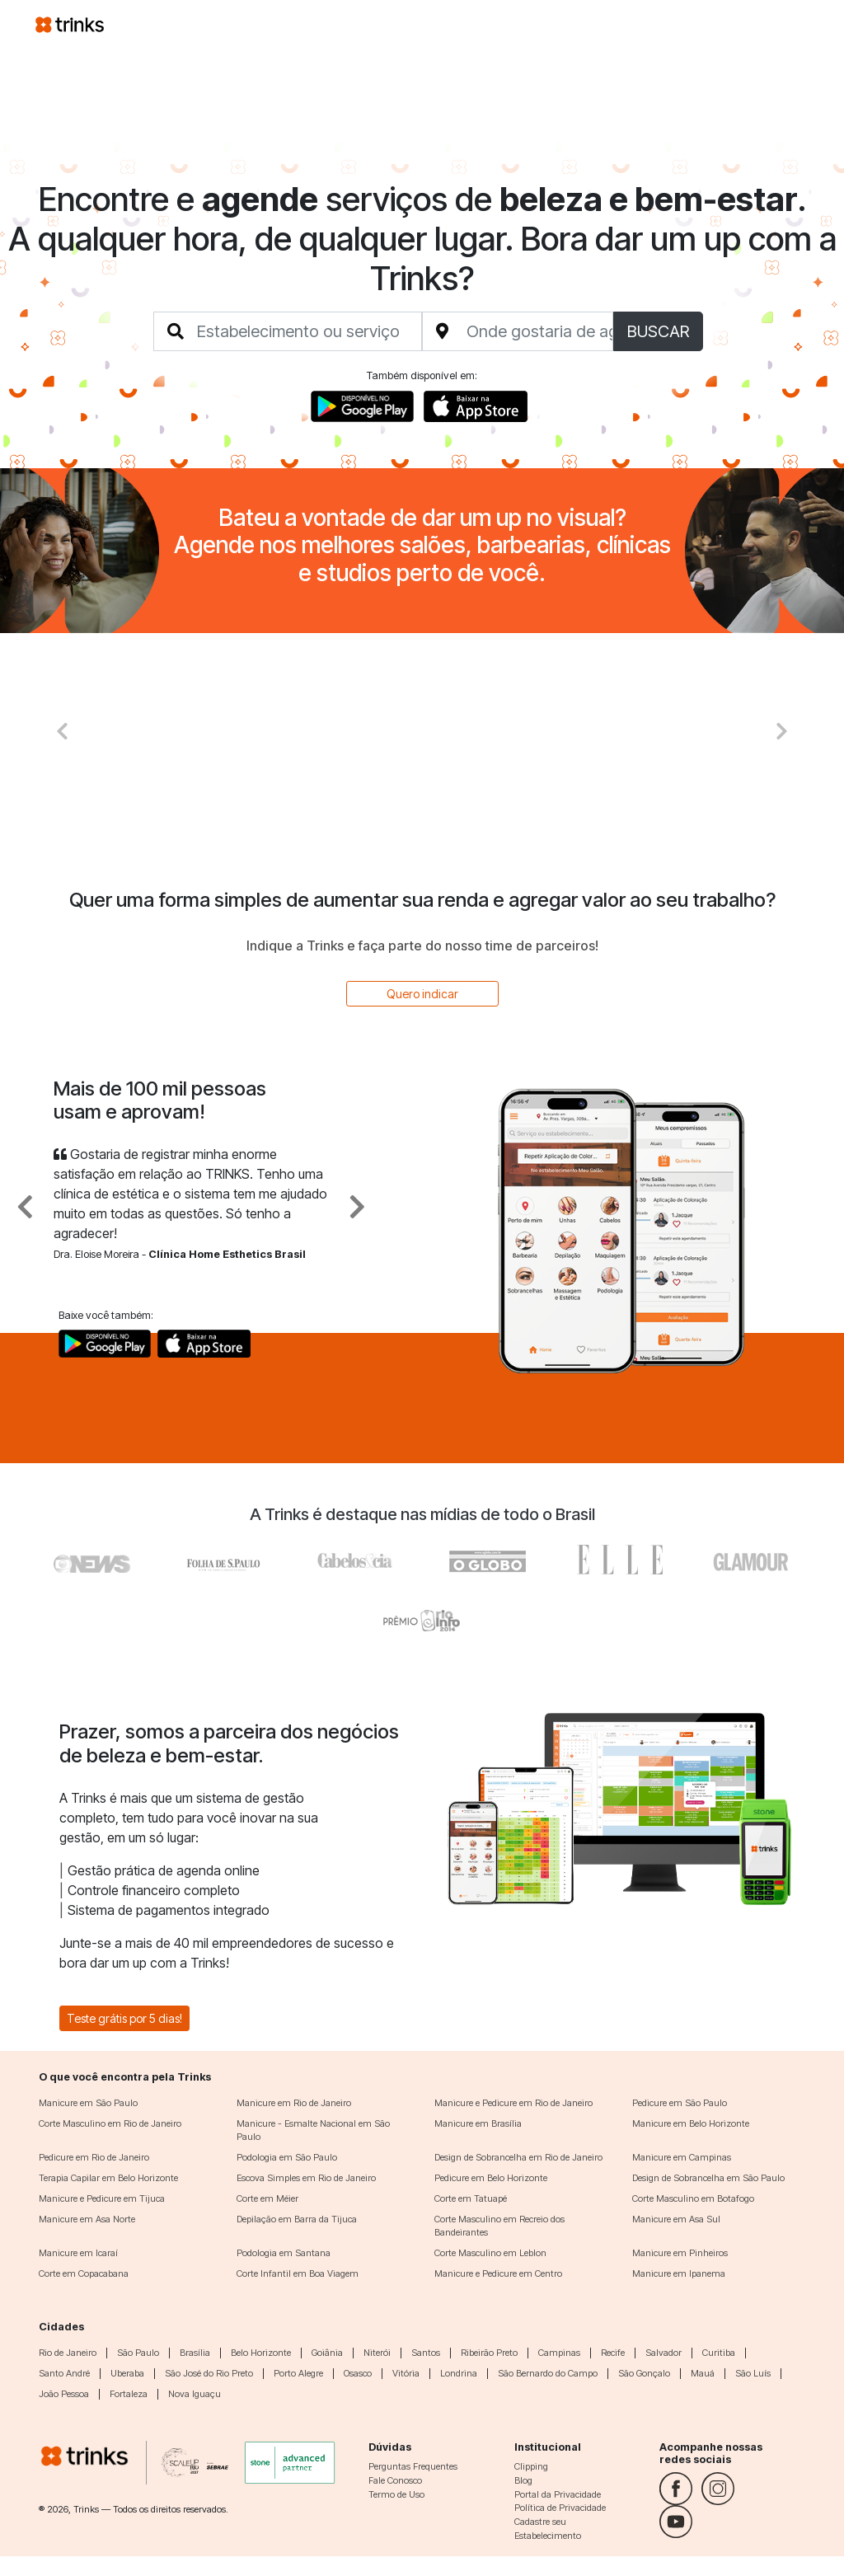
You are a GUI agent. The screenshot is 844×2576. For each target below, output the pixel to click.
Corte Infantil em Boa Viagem (298, 2273)
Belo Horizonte (261, 2352)
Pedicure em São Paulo (679, 2103)
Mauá (703, 2373)
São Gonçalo (644, 2373)
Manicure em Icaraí (78, 2253)
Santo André (64, 2373)
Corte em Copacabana (84, 2273)
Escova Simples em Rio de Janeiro (306, 2178)
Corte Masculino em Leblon (490, 2253)
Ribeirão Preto (489, 2352)
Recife (613, 2352)
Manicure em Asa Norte (87, 2219)
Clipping (531, 2466)
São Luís (753, 2373)
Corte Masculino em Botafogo (693, 2198)
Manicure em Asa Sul (676, 2219)
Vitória (406, 2373)
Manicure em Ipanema (678, 2273)
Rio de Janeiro (67, 2352)
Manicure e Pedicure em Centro (498, 2273)
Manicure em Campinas (681, 2157)
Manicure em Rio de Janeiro (294, 2103)
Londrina (458, 2373)
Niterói (377, 2352)
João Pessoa (64, 2394)
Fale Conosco (395, 2480)
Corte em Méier (267, 2198)
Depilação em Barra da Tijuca (297, 2219)
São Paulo (138, 2352)
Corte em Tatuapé (470, 2198)
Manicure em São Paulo (88, 2103)
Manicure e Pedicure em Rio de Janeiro (513, 2103)
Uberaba (127, 2373)
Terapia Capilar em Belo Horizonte (108, 2178)
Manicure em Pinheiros (680, 2253)
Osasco (358, 2373)
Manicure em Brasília (478, 2123)
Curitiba (718, 2352)
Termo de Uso (396, 2494)
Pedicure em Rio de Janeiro (94, 2157)
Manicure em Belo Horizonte (690, 2123)
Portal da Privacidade (557, 2494)
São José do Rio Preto (209, 2373)
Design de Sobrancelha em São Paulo (708, 2178)
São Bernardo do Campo (548, 2373)
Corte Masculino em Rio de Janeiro (110, 2123)
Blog (523, 2480)
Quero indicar (422, 994)
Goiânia (327, 2352)
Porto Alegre (298, 2373)
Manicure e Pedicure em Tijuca (102, 2198)
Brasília (195, 2352)
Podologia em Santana (284, 2253)
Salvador (663, 2352)
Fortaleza (129, 2394)
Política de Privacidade (560, 2507)
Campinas (559, 2352)
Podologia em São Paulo (287, 2157)
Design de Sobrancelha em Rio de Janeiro (518, 2157)
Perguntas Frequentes (412, 2466)
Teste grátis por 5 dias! (124, 2018)
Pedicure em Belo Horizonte (490, 2178)
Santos (425, 2352)
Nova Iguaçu (194, 2394)
